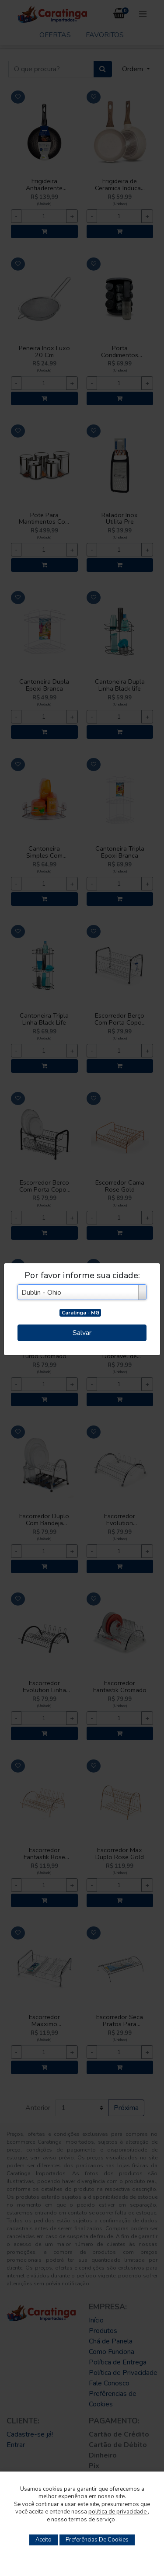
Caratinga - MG (80, 1312)
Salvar (82, 1333)
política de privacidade (118, 2512)
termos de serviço (92, 2520)
